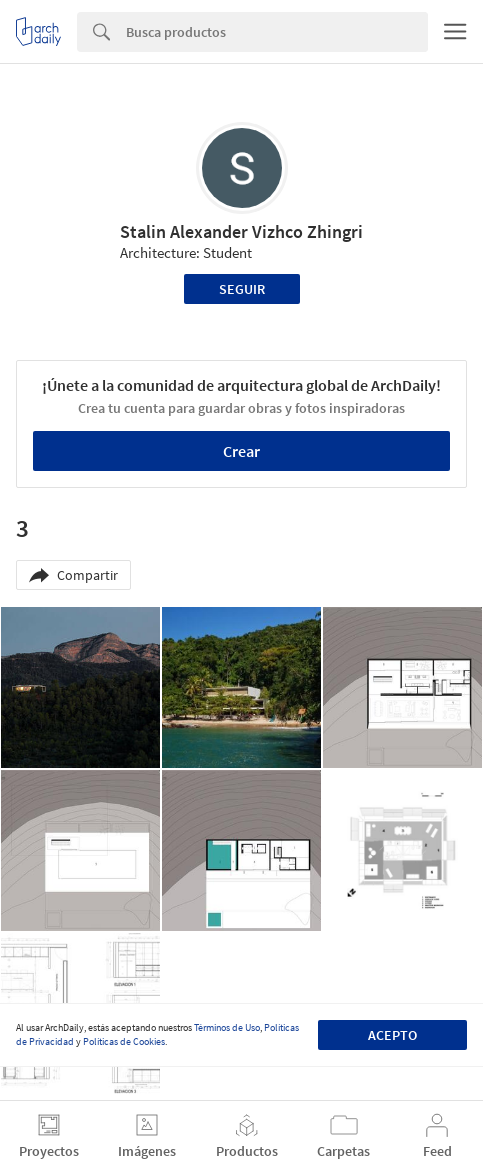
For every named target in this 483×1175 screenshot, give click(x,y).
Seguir (242, 289)
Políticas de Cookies (124, 1041)
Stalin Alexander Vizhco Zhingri (241, 231)
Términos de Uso (227, 1027)
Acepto (392, 1035)
